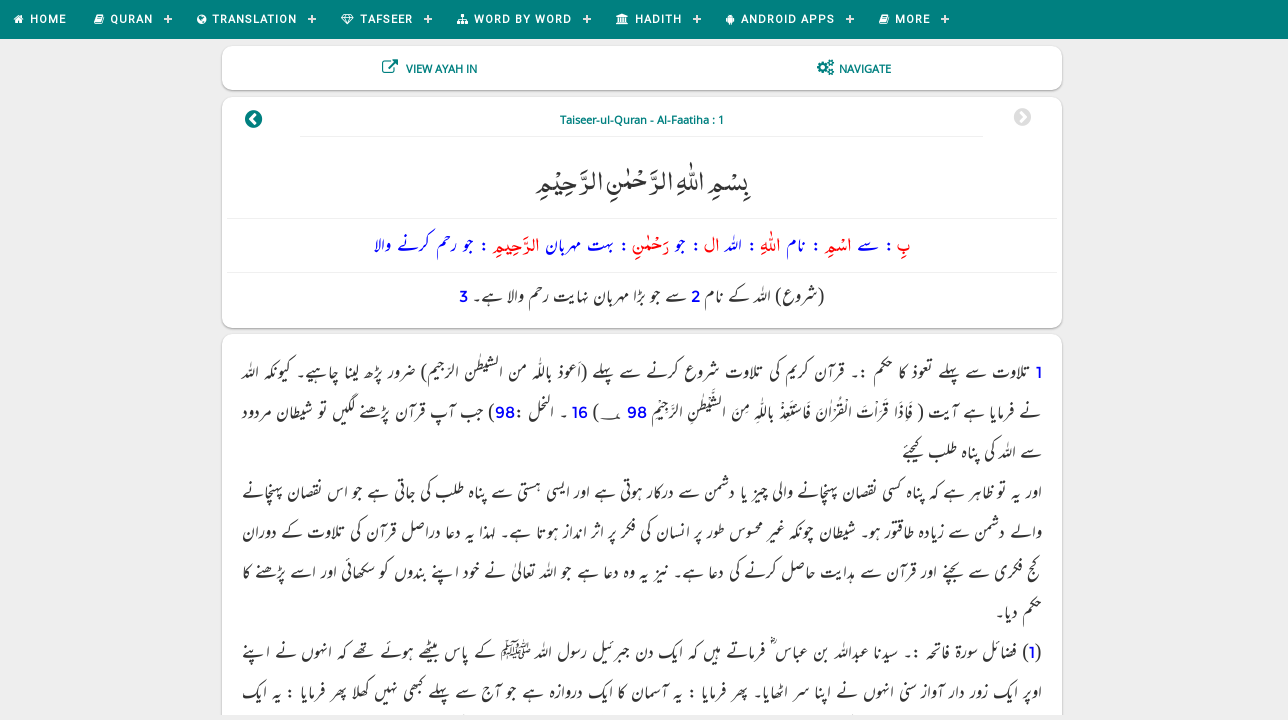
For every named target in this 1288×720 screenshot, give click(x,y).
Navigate (865, 68)
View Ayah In (440, 68)
